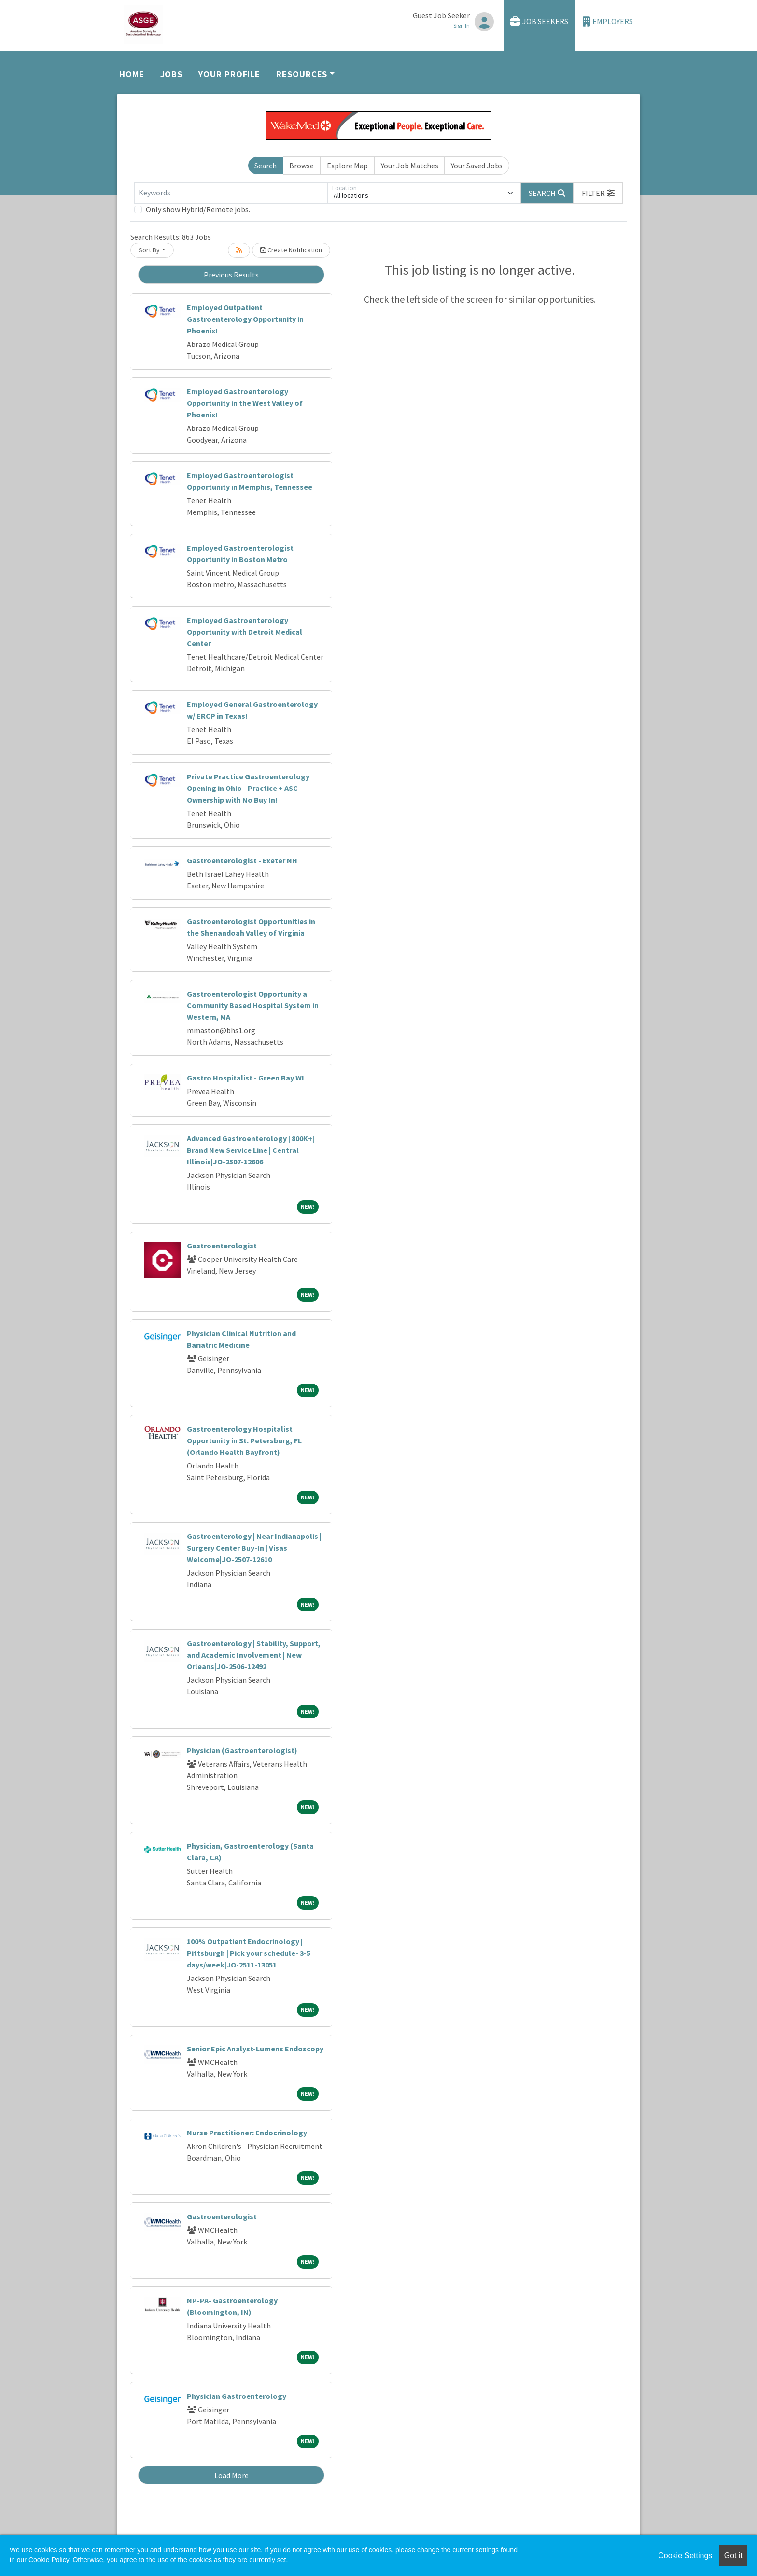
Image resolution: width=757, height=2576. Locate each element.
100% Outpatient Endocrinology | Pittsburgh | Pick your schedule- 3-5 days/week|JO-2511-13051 (248, 1953)
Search (265, 165)
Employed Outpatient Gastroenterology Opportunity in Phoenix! (245, 319)
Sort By (149, 250)
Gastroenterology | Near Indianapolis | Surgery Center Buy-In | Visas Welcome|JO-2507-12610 (254, 1547)
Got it (733, 2555)
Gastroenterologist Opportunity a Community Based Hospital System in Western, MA (253, 1005)
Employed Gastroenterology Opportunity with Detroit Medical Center (244, 631)
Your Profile (229, 74)
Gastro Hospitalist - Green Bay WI (245, 1077)
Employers (608, 21)
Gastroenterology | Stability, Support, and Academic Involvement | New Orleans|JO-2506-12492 (254, 1654)
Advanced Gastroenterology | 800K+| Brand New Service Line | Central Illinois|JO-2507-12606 (250, 1150)
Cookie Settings (685, 2555)
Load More (231, 2475)
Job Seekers (539, 21)
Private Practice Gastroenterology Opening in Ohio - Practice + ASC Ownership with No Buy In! (248, 788)
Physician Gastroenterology (236, 2396)
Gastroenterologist (222, 1245)
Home (131, 74)
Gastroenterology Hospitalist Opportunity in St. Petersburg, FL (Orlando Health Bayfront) (244, 1440)
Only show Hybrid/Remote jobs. (198, 209)
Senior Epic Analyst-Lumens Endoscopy (255, 2048)
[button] (598, 193)
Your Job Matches (409, 165)
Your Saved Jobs (477, 165)
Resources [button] (301, 74)
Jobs (171, 74)
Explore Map (347, 165)
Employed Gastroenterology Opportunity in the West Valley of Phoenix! (245, 403)
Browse (301, 165)
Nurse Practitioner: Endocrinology (247, 2132)
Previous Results (231, 274)
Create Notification (291, 250)
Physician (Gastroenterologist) (242, 1750)
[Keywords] (230, 193)
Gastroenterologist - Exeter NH (242, 860)
